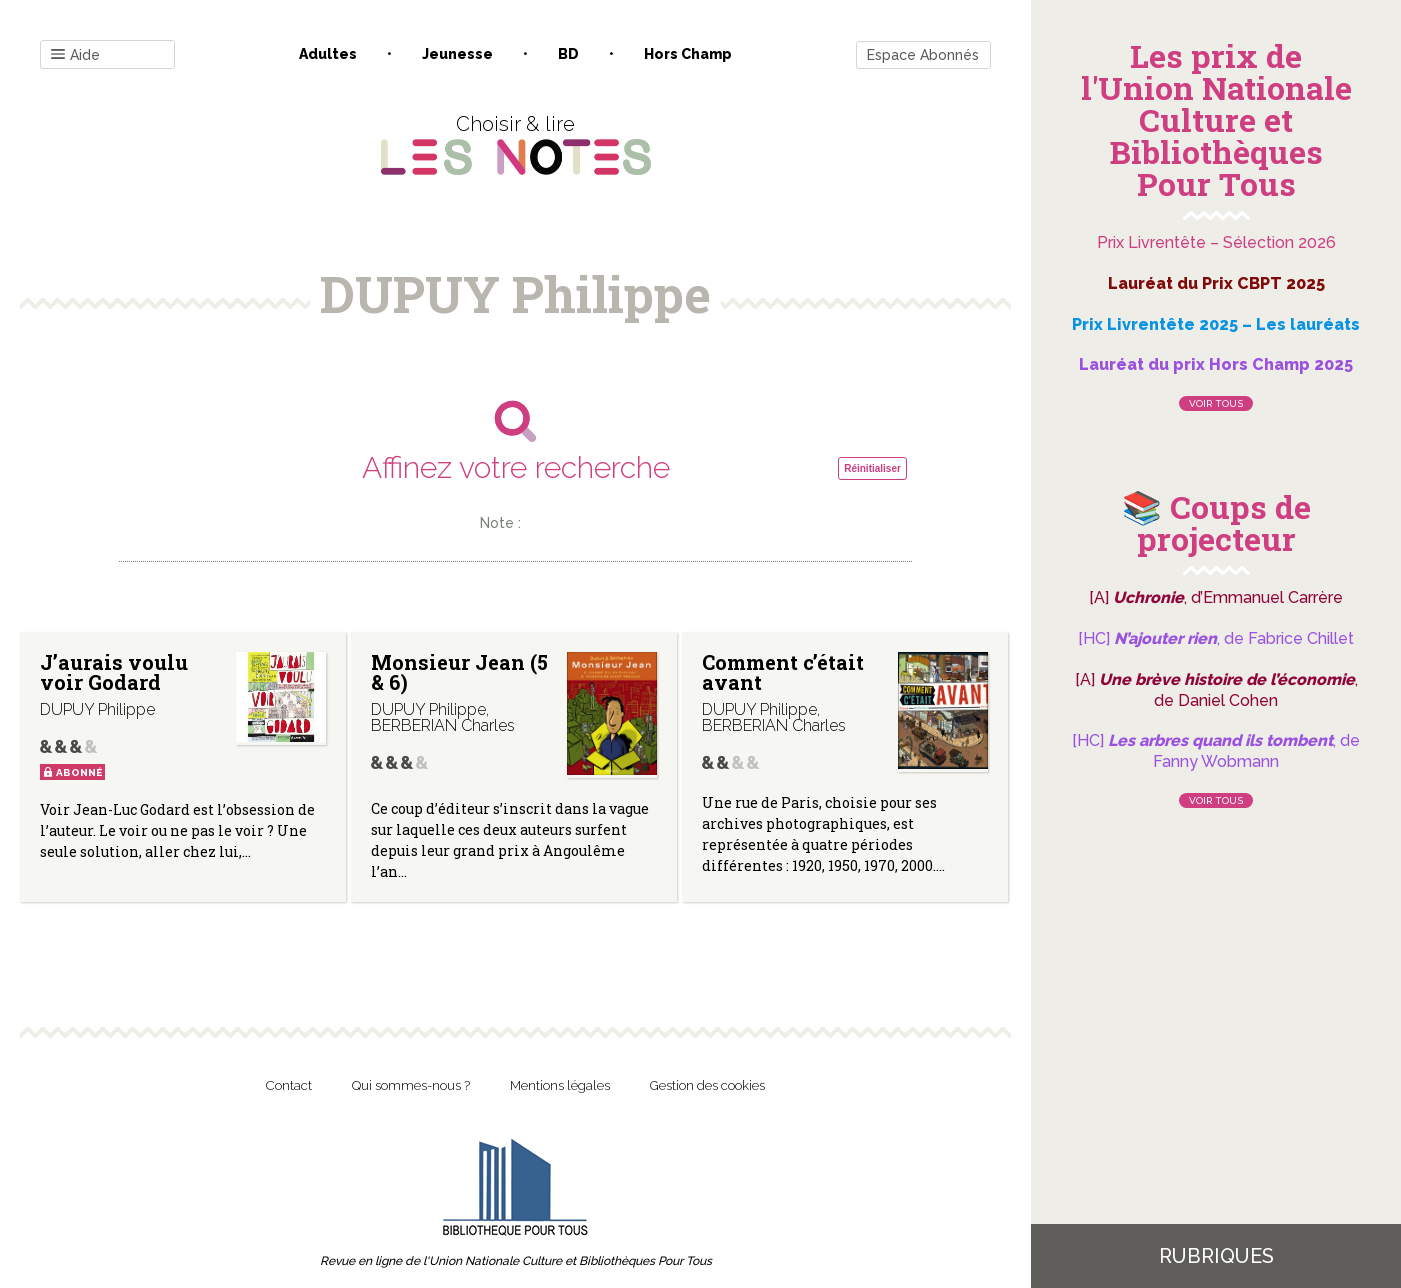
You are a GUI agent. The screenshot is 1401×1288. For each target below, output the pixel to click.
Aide (75, 55)
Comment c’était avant (783, 672)
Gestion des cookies (707, 1085)
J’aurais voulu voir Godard (114, 672)
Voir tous (1216, 403)
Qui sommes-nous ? (411, 1085)
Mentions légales (560, 1085)
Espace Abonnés (923, 55)
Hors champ (688, 54)
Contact (289, 1085)
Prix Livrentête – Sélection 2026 (1216, 242)
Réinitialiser (872, 468)
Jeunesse (457, 54)
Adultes (328, 54)
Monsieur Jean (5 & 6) (459, 672)
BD (568, 54)
